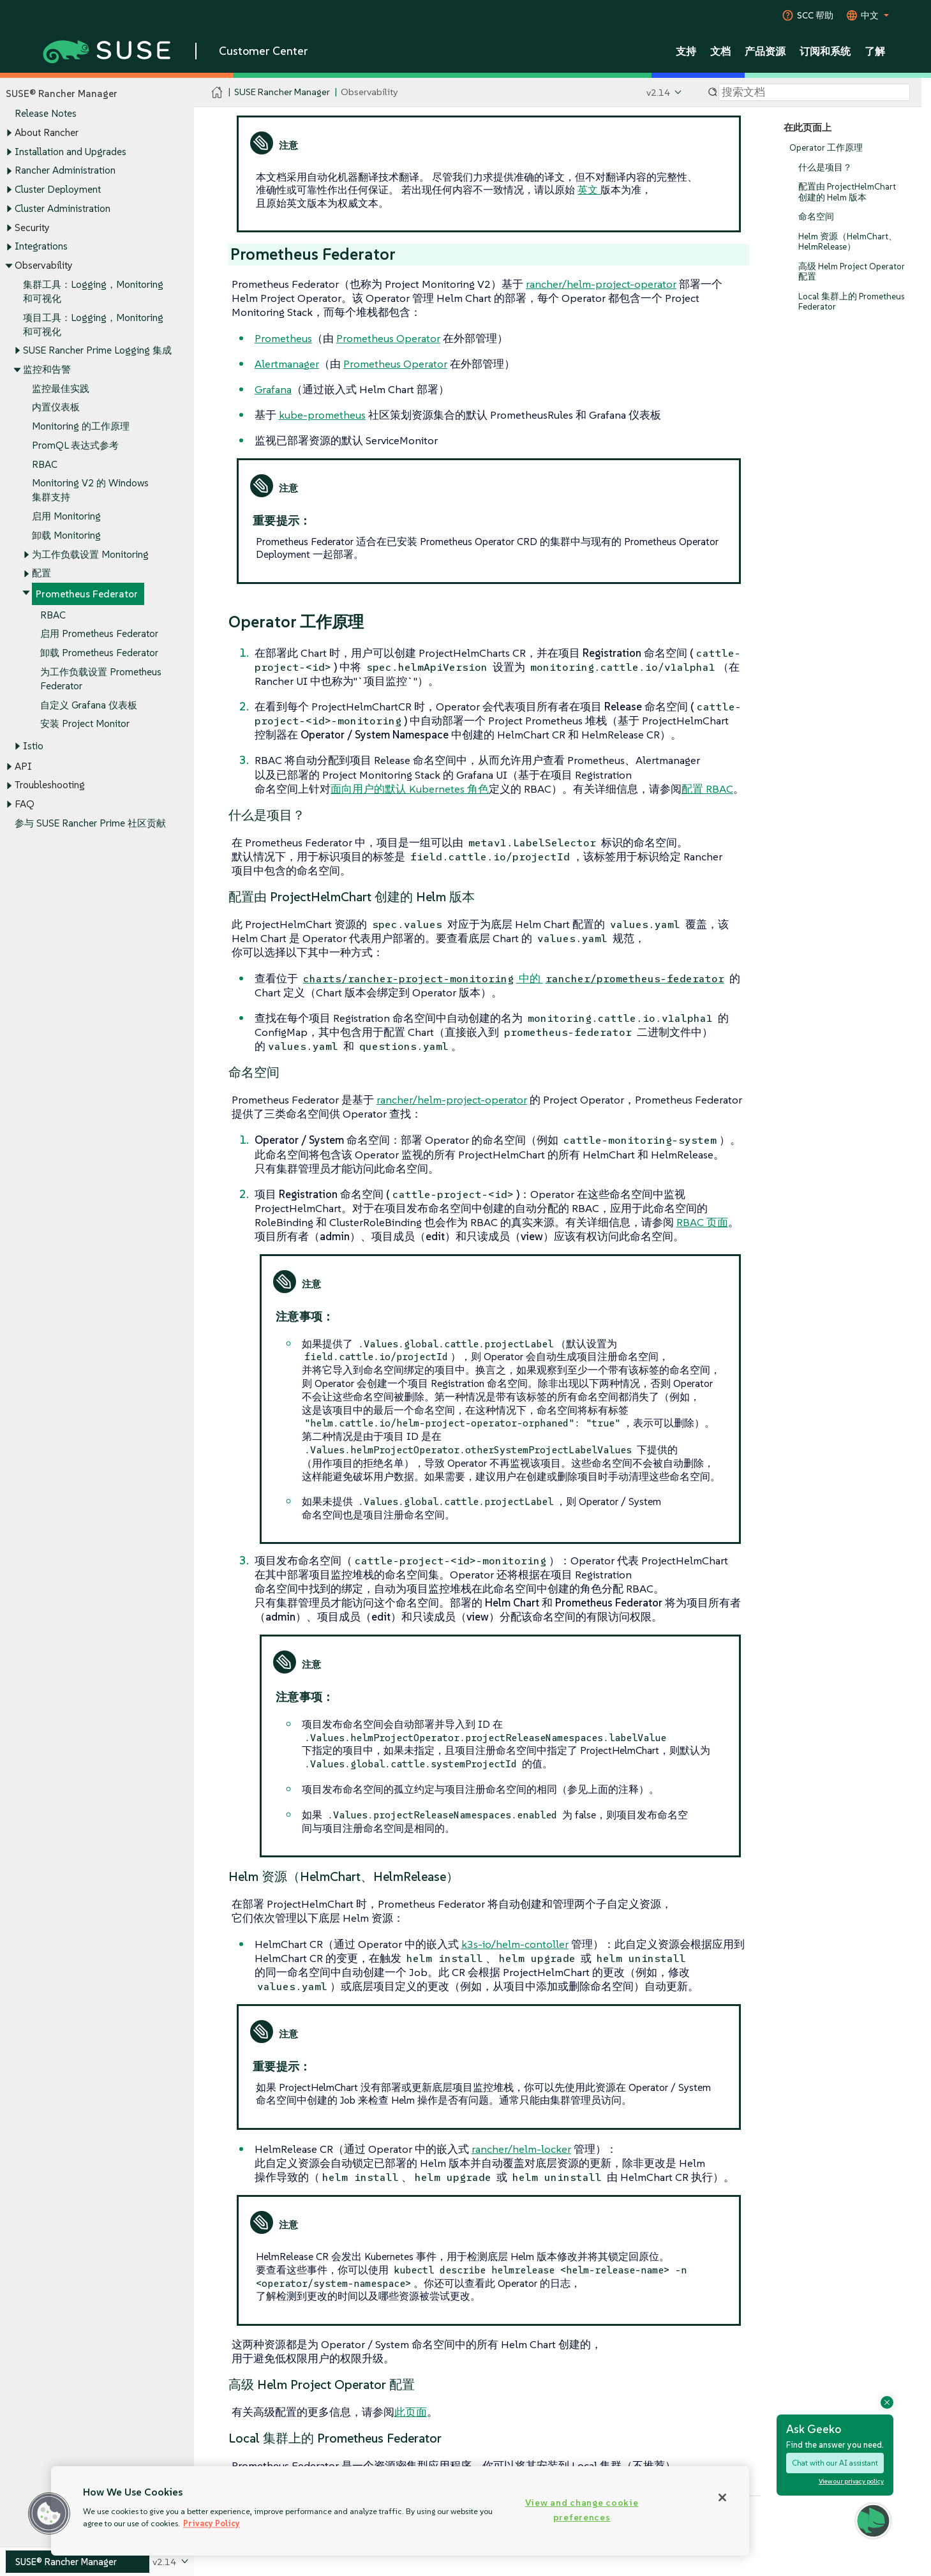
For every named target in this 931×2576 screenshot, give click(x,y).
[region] (400, 2511)
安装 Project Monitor (85, 724)
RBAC (44, 464)
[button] (49, 2513)
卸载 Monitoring (66, 535)
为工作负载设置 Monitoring (90, 554)
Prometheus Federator (87, 594)
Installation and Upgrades (70, 152)
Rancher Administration (65, 171)
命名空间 (816, 216)
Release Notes (46, 114)
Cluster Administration (62, 208)
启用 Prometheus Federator (99, 634)
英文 (588, 189)
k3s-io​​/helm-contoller (515, 1944)
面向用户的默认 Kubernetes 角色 (410, 789)
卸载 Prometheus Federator (99, 653)
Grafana (273, 389)
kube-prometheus (322, 415)
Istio (33, 746)
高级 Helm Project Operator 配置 (851, 271)
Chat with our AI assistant (835, 2462)
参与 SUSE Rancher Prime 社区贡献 (90, 823)
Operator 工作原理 (826, 147)
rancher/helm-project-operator (601, 284)
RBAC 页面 (702, 1222)
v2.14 (658, 92)
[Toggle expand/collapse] (9, 133)
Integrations (41, 247)
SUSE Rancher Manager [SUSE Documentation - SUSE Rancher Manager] (282, 92)
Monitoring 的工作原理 (81, 427)
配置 (41, 573)
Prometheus (283, 338)
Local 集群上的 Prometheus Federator (851, 301)
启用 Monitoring (66, 517)
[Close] (722, 2497)
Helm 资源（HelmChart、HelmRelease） (847, 241)
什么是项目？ (825, 167)
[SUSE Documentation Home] (217, 93)
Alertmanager (287, 364)
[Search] (814, 92)
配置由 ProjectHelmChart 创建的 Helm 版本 (847, 192)
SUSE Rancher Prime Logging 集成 (97, 351)
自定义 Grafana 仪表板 (88, 705)
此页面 (410, 2412)
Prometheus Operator (388, 338)
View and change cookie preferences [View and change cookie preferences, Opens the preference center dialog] (582, 2510)
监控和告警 (47, 369)
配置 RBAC (707, 789)
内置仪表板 (56, 407)
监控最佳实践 (60, 388)
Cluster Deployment (58, 189)
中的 (514, 978)
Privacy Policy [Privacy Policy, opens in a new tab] (211, 2523)
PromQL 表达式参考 (75, 445)
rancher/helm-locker (521, 2149)
